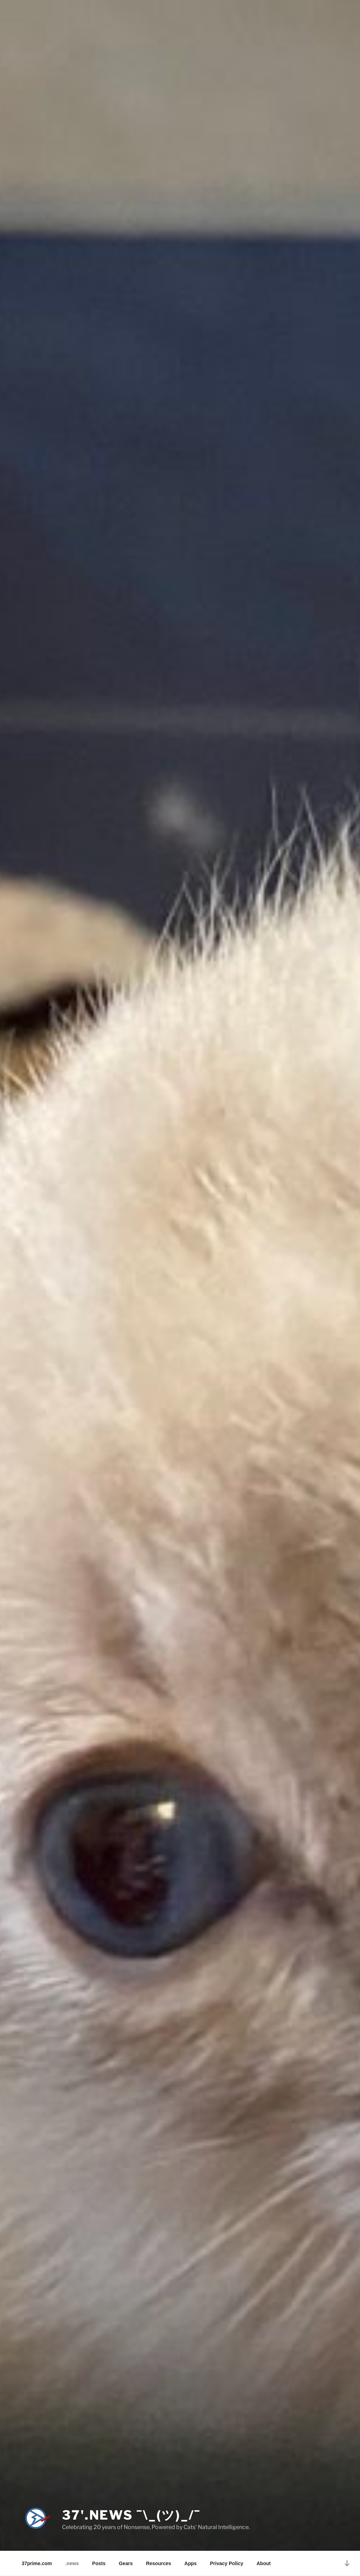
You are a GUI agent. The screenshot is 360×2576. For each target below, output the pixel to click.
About (263, 2563)
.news (72, 2563)
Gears (126, 2563)
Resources (158, 2563)
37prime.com (37, 2563)
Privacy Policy (226, 2563)
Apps (191, 2563)
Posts (98, 2563)
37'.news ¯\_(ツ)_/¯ (131, 2515)
